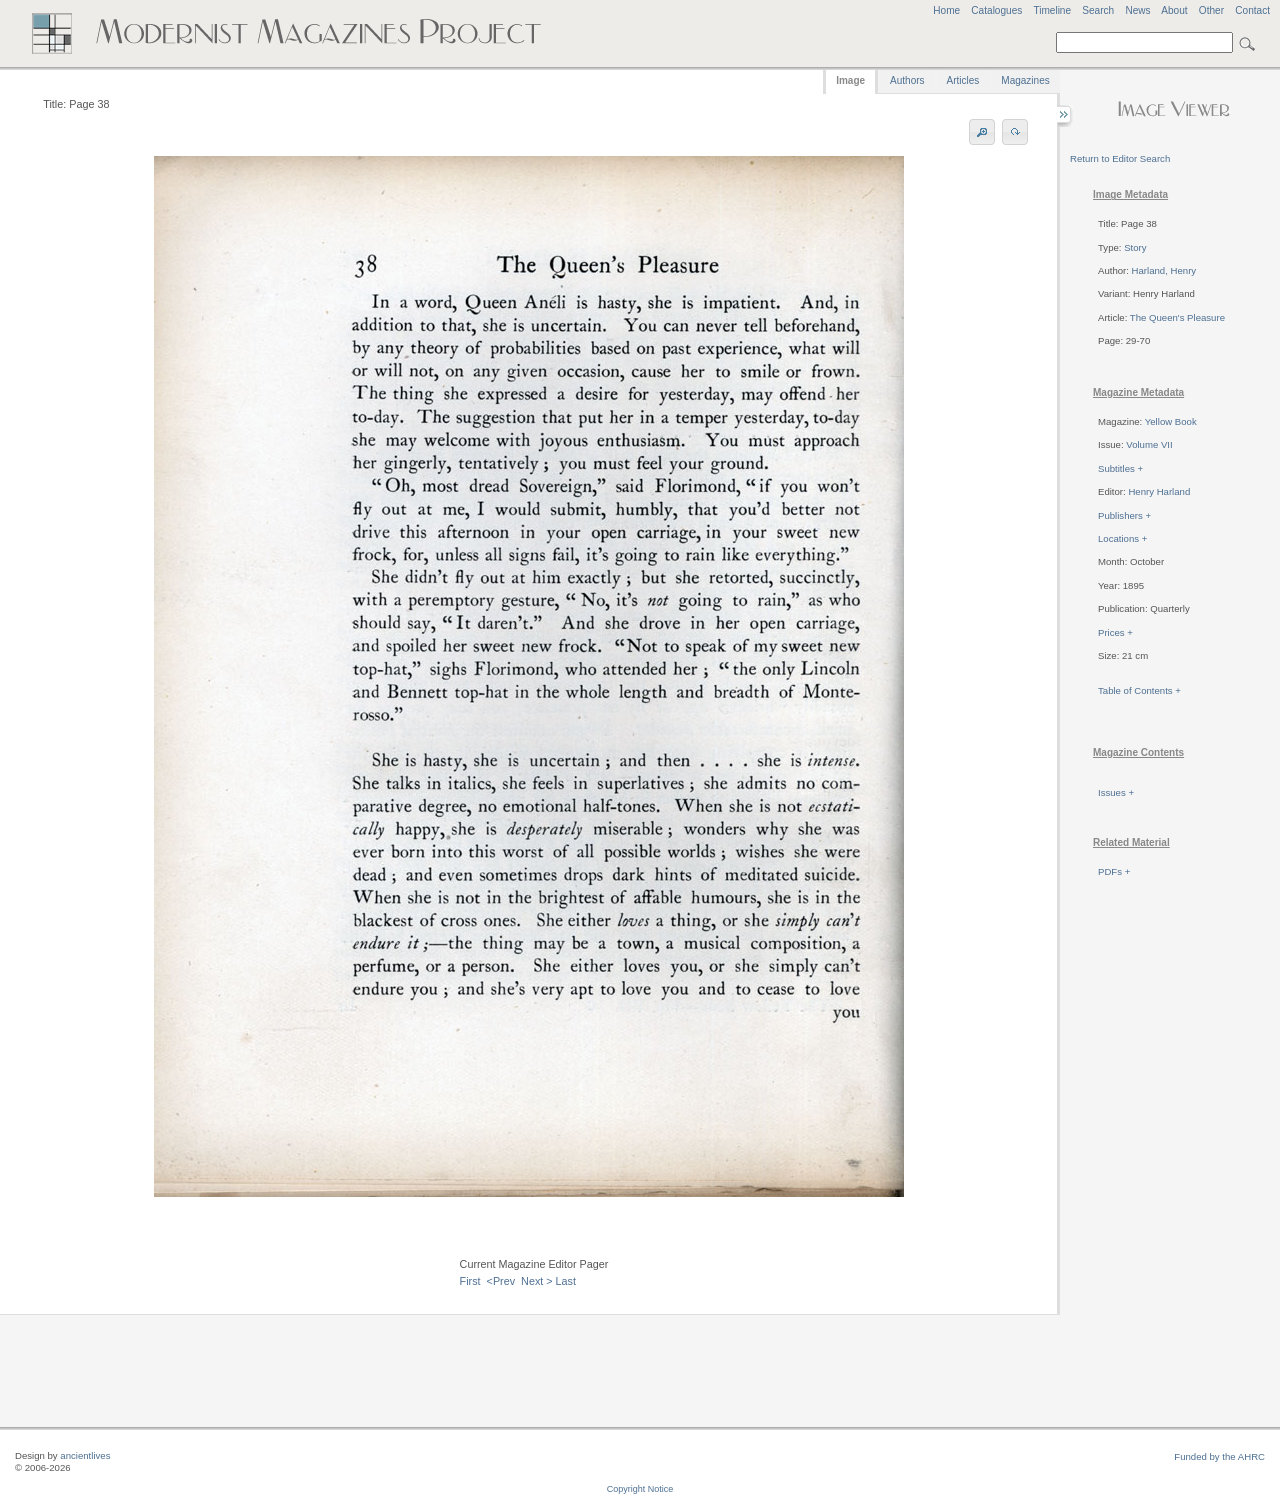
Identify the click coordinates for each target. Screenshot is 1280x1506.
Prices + (1115, 632)
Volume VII (1149, 444)
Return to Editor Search (1120, 158)
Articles (963, 80)
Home (946, 10)
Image (850, 80)
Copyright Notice (640, 1489)
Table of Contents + (1139, 690)
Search (1098, 10)
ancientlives (85, 1455)
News (1137, 10)
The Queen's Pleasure (1177, 317)
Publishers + (1124, 515)
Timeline (1052, 10)
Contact (1252, 10)
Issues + (1116, 792)
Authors (907, 80)
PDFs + (1114, 871)
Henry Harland (1159, 491)
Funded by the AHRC (1219, 1456)
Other (1211, 10)
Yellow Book (1171, 421)
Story (1135, 247)
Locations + (1122, 538)
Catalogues (996, 10)
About (1174, 10)
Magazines (1025, 80)
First (470, 1281)
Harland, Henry (1164, 270)
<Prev (501, 1281)
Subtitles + (1120, 468)
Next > (537, 1281)
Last (566, 1281)
